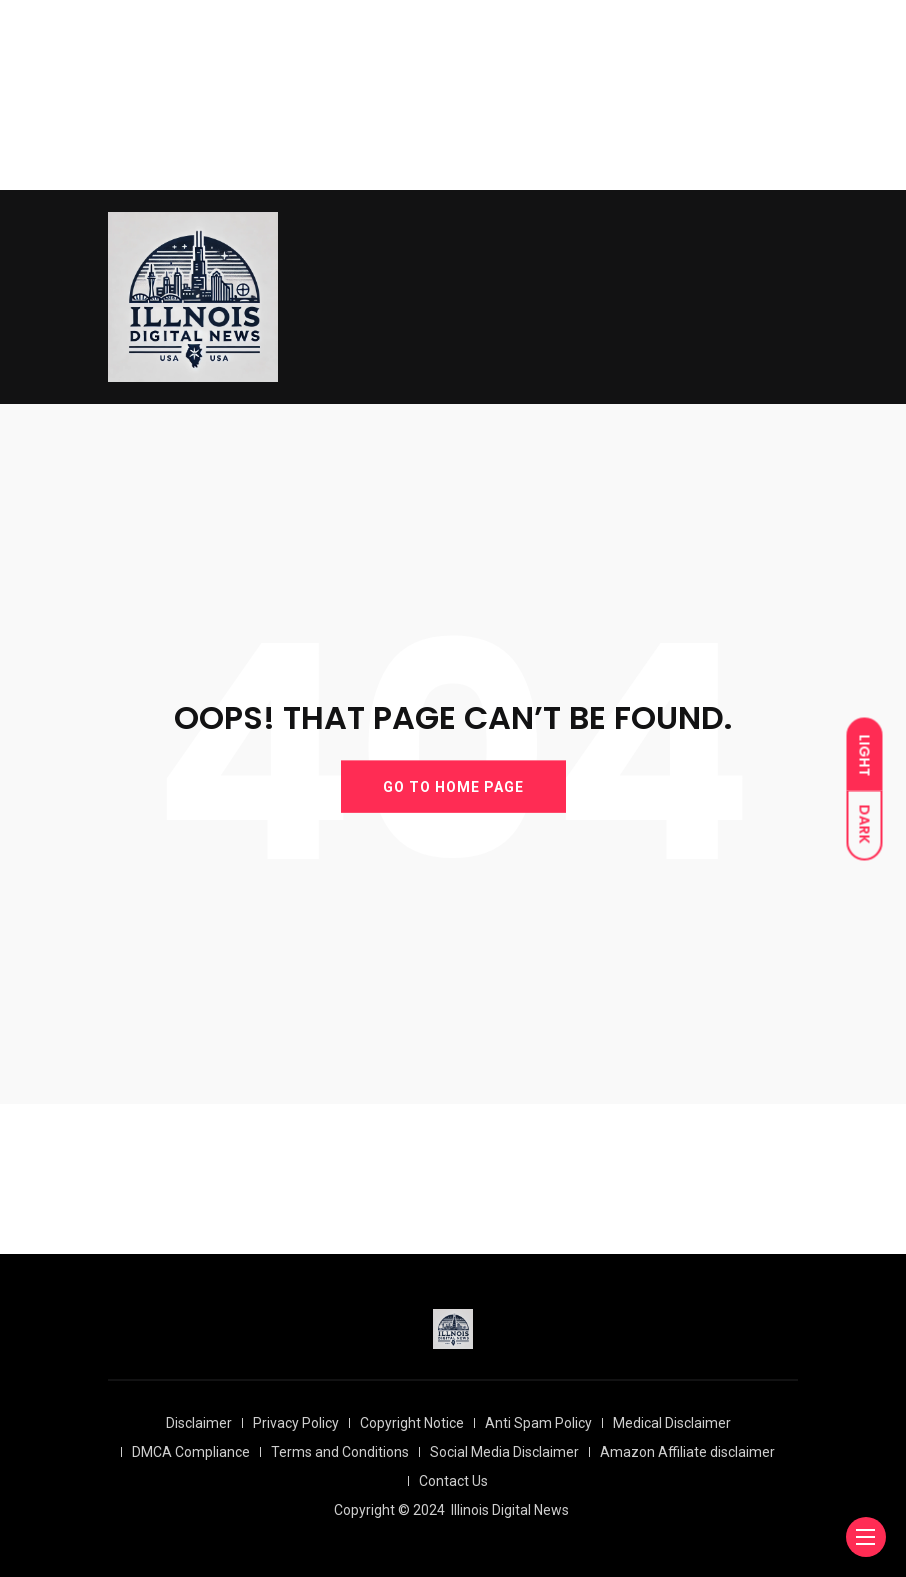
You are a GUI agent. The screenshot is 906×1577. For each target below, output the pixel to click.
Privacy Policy (296, 1423)
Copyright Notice (412, 1423)
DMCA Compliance (191, 1452)
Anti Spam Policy (538, 1423)
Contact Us (453, 1481)
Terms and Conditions (340, 1452)
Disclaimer (199, 1423)
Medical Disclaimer (672, 1423)
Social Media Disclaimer (504, 1452)
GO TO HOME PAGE (453, 786)
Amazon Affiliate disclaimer (687, 1452)
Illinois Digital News (510, 1510)
